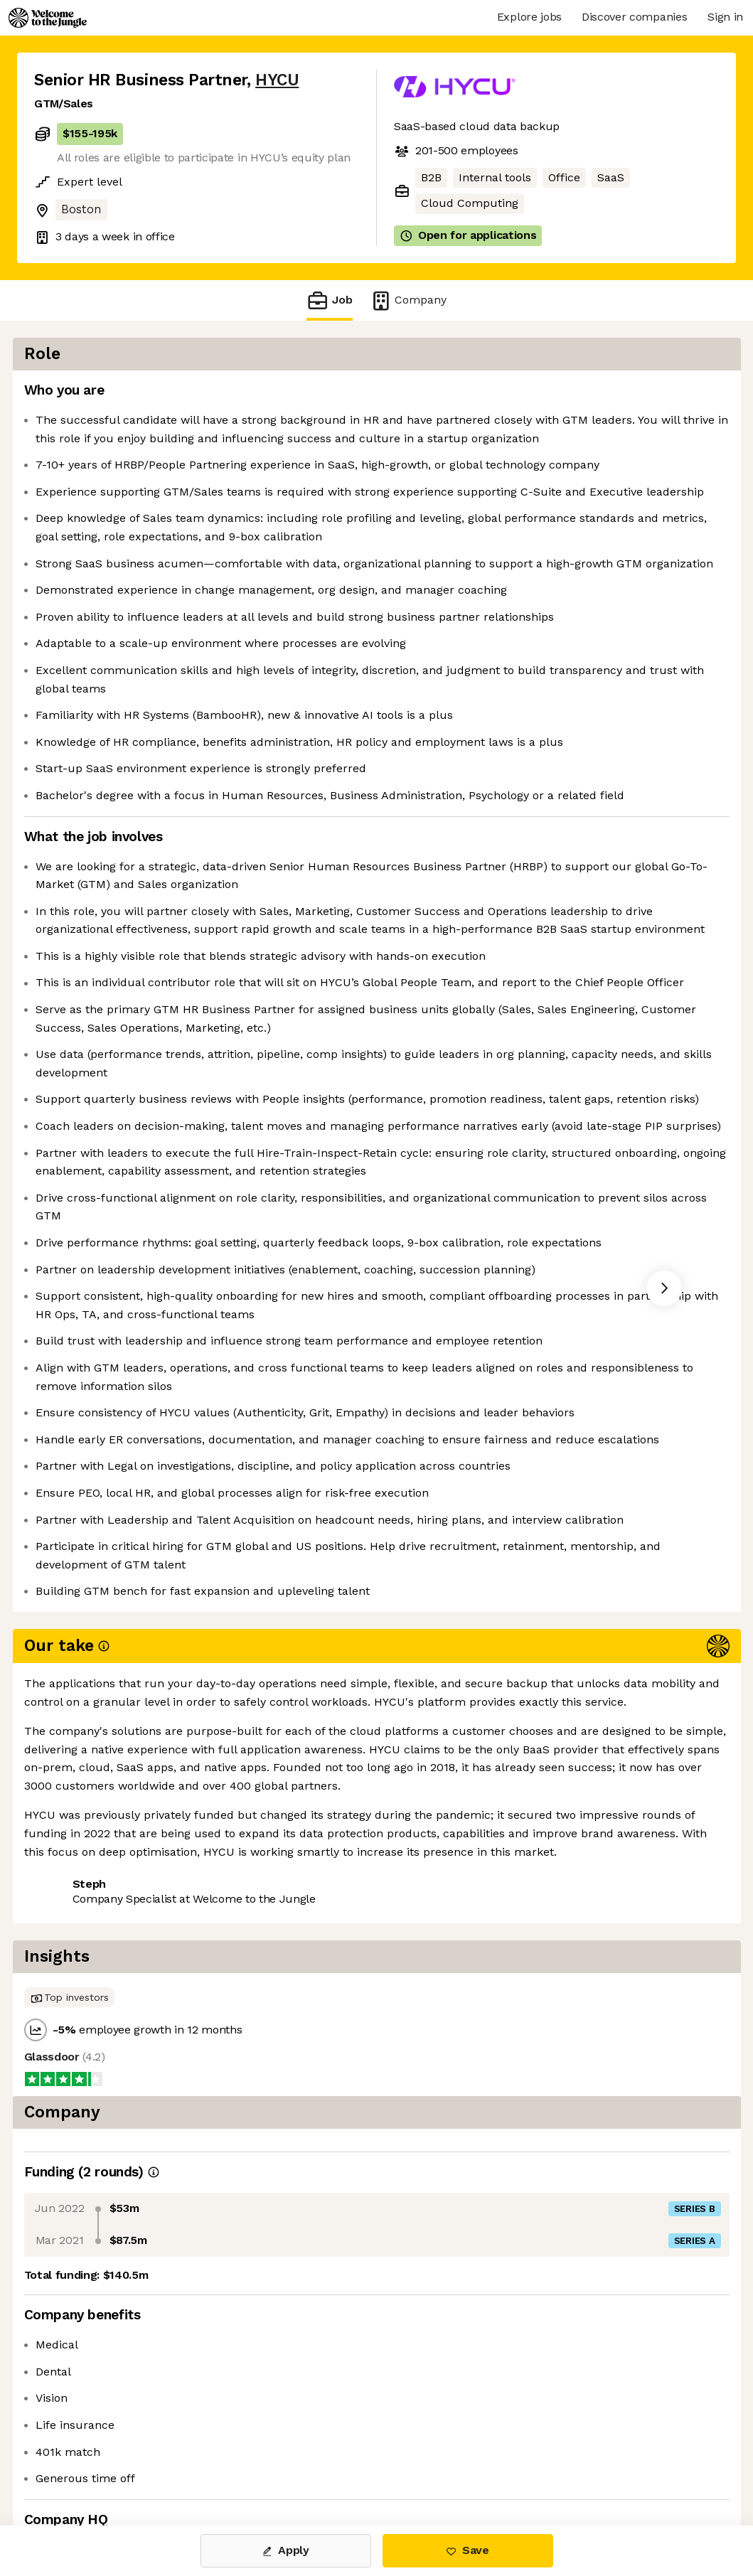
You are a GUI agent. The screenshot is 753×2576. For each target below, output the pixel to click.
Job (329, 300)
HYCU (277, 80)
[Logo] (48, 18)
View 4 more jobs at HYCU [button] (206, 2466)
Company (408, 300)
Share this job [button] (73, 2466)
